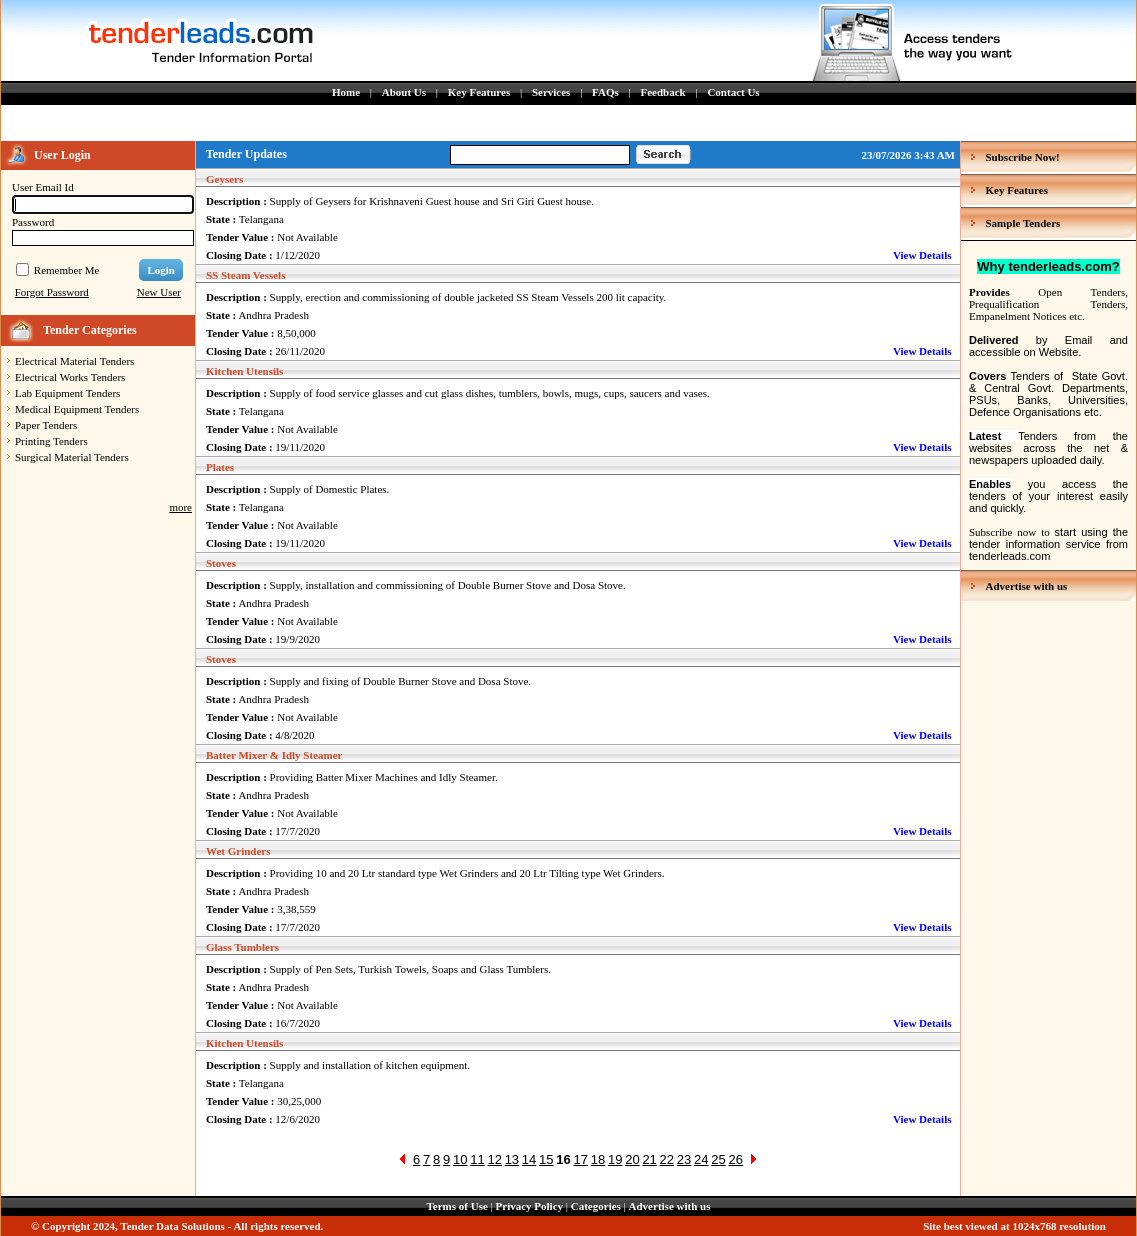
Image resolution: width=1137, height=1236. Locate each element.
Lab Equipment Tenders (67, 393)
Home (346, 92)
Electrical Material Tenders (74, 361)
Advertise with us (1027, 586)
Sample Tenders (1023, 223)
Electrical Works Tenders (70, 377)
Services (551, 92)
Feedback (662, 92)
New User (159, 292)
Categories (596, 1206)
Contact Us (733, 92)
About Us (404, 92)
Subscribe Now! (1023, 157)
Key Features (479, 92)
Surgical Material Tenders (72, 457)
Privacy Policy (530, 1206)
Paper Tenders (46, 425)
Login (161, 270)
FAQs (605, 92)
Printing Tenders (51, 441)
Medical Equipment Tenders (77, 409)
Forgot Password (52, 292)
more (180, 507)
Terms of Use (457, 1206)
